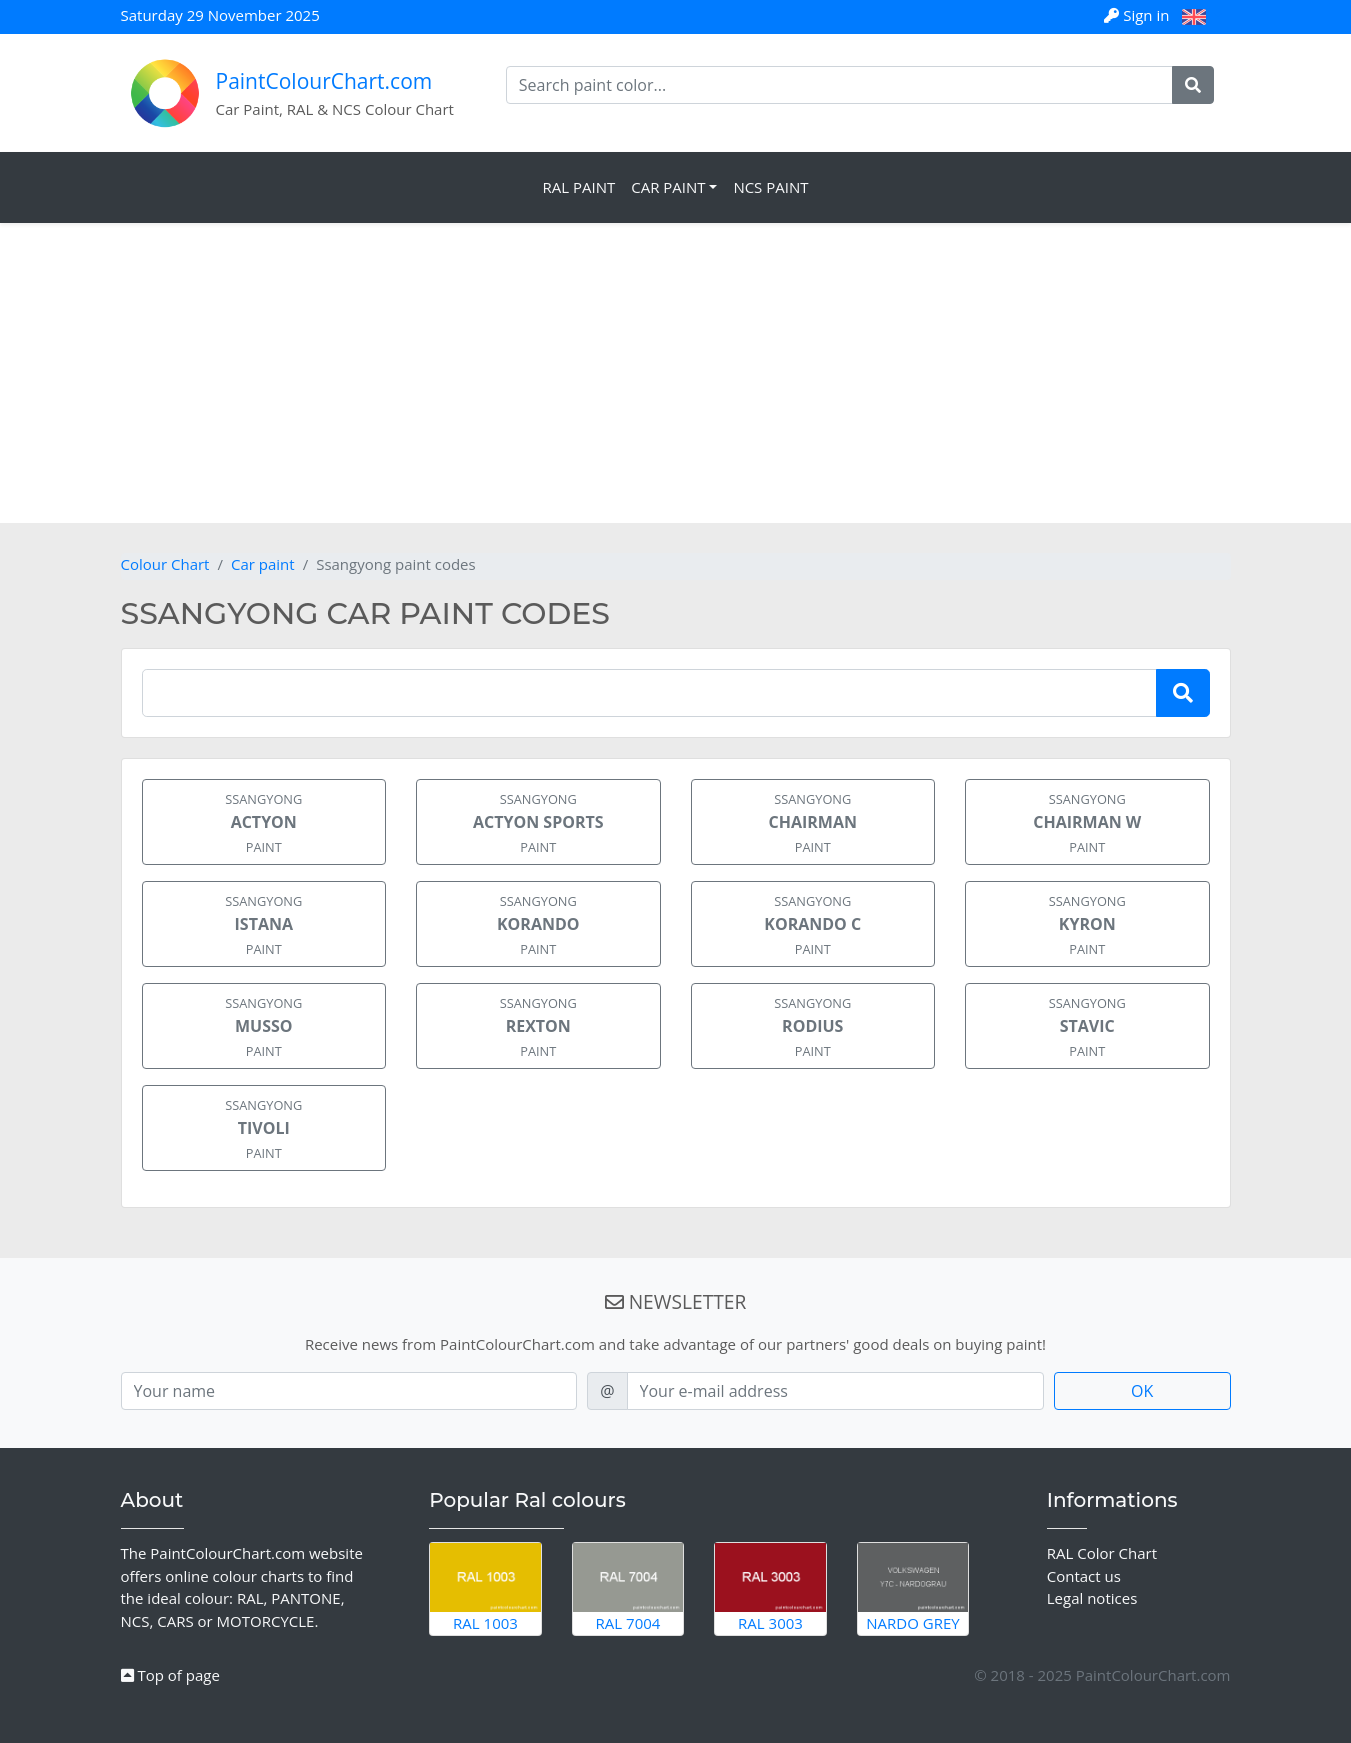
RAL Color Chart (1102, 1553)
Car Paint (668, 187)
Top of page (170, 1675)
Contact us (1084, 1576)
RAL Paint (578, 187)
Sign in (1138, 15)
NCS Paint (770, 187)
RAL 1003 (485, 1588)
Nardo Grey (913, 1588)
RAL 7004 (628, 1588)
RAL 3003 (770, 1588)
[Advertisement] (676, 373)
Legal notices (1092, 1598)
